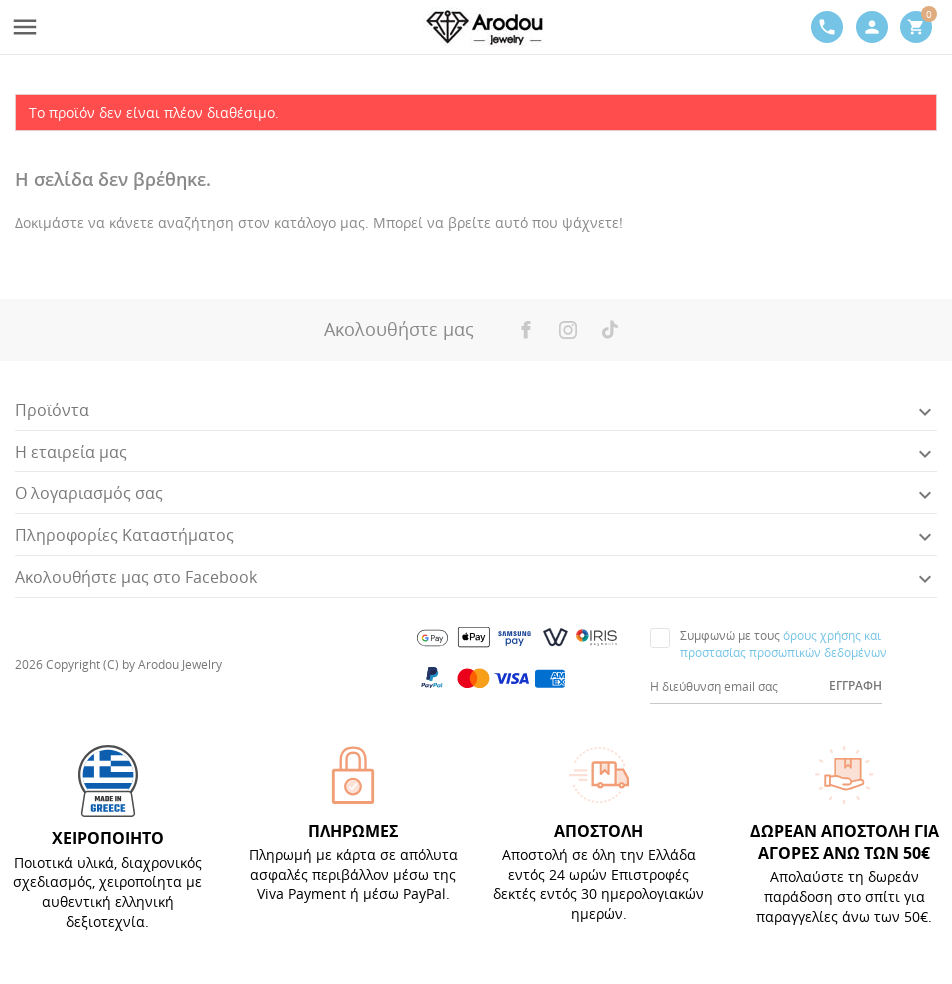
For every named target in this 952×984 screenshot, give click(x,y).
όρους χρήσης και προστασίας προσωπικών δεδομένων (783, 644)
